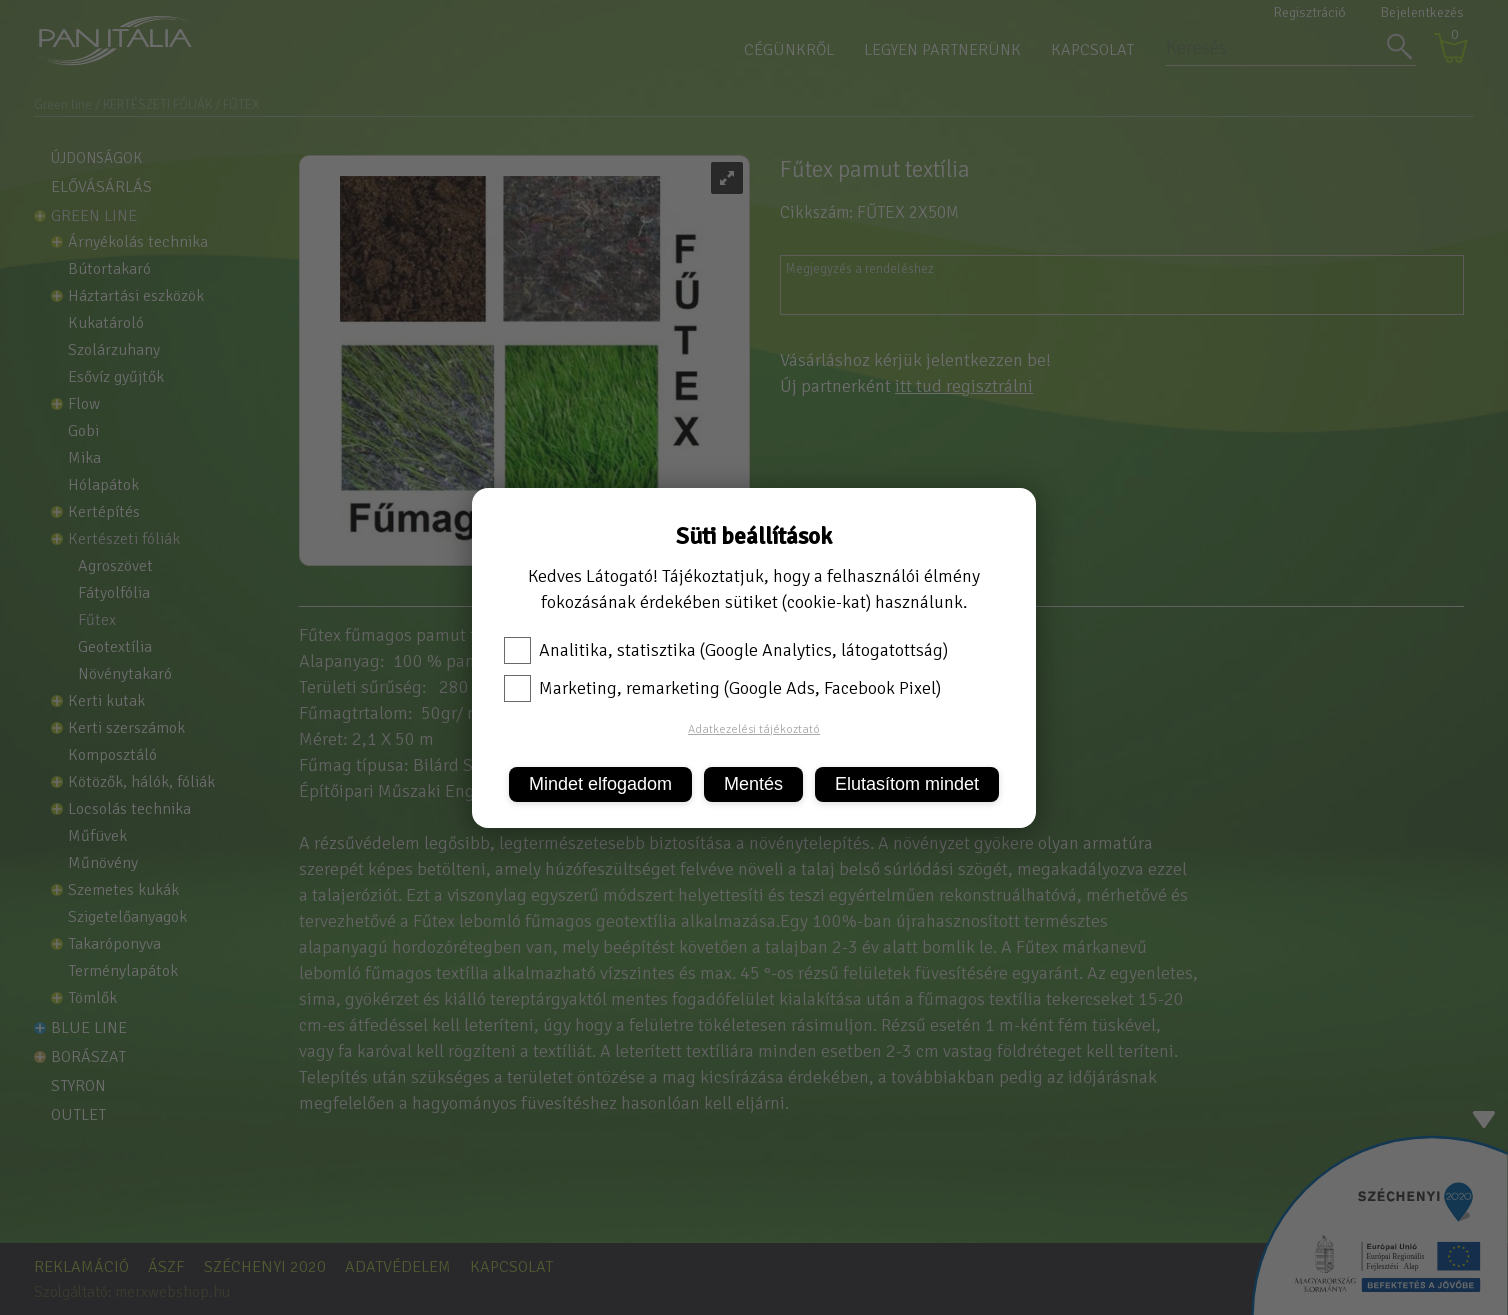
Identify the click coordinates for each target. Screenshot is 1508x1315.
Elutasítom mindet (907, 784)
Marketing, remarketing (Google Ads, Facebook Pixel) (722, 688)
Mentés (753, 784)
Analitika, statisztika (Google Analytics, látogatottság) (726, 650)
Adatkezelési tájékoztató (754, 729)
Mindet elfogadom (600, 784)
